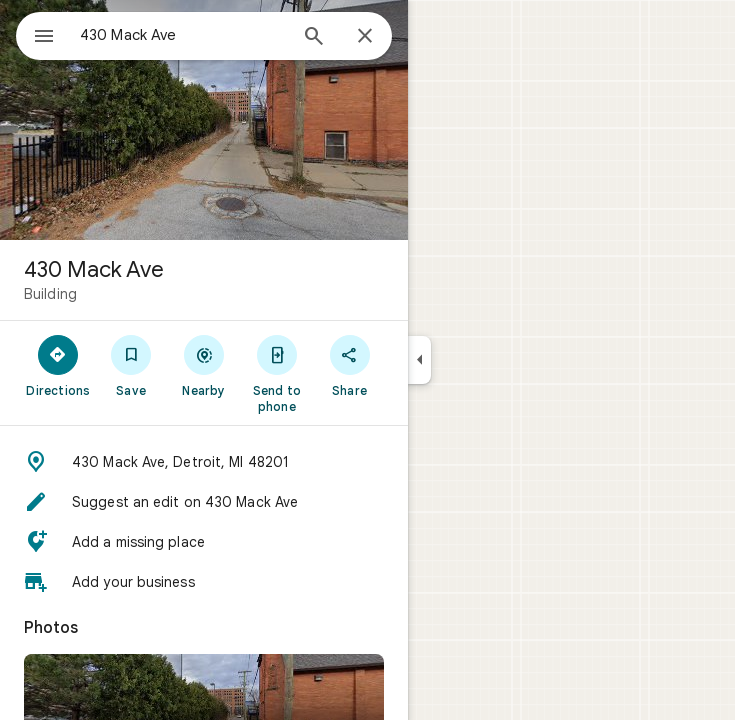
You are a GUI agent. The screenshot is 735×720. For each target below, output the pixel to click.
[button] (204, 462)
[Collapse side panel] (419, 360)
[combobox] (183, 35)
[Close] (365, 37)
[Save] (131, 365)
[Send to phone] (276, 373)
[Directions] (58, 365)
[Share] (349, 365)
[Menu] (44, 38)
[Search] (314, 38)
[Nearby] (204, 365)
